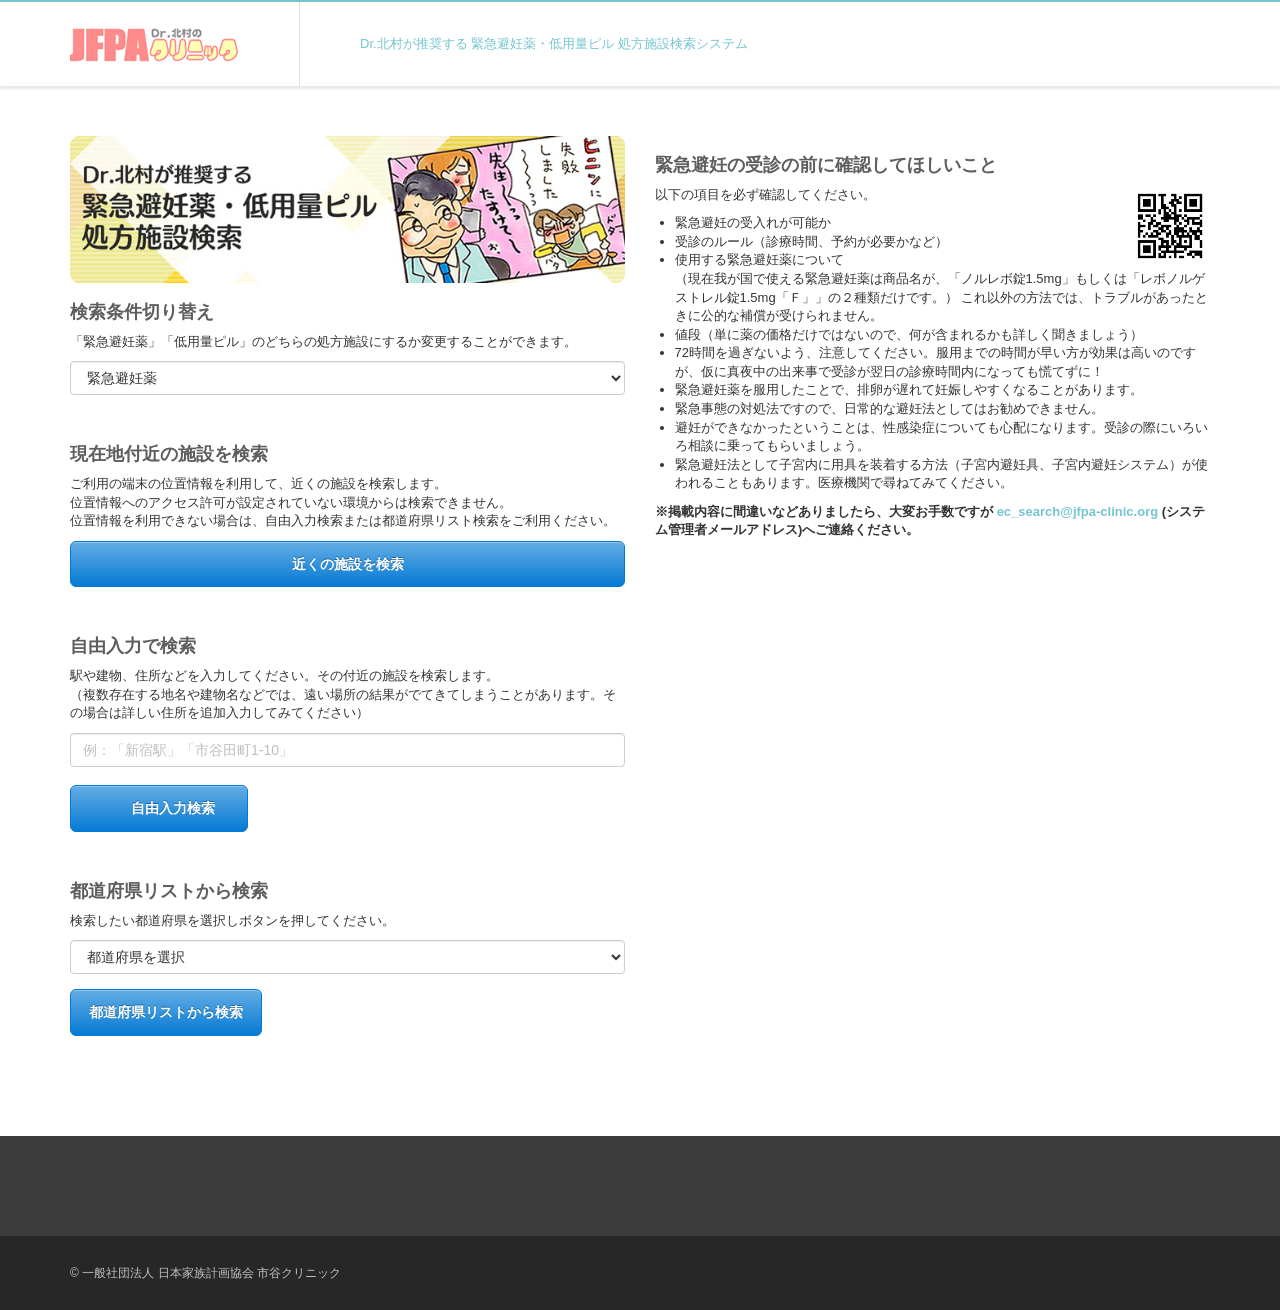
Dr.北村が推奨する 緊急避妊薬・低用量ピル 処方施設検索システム (554, 43)
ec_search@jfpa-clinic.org (1078, 511)
